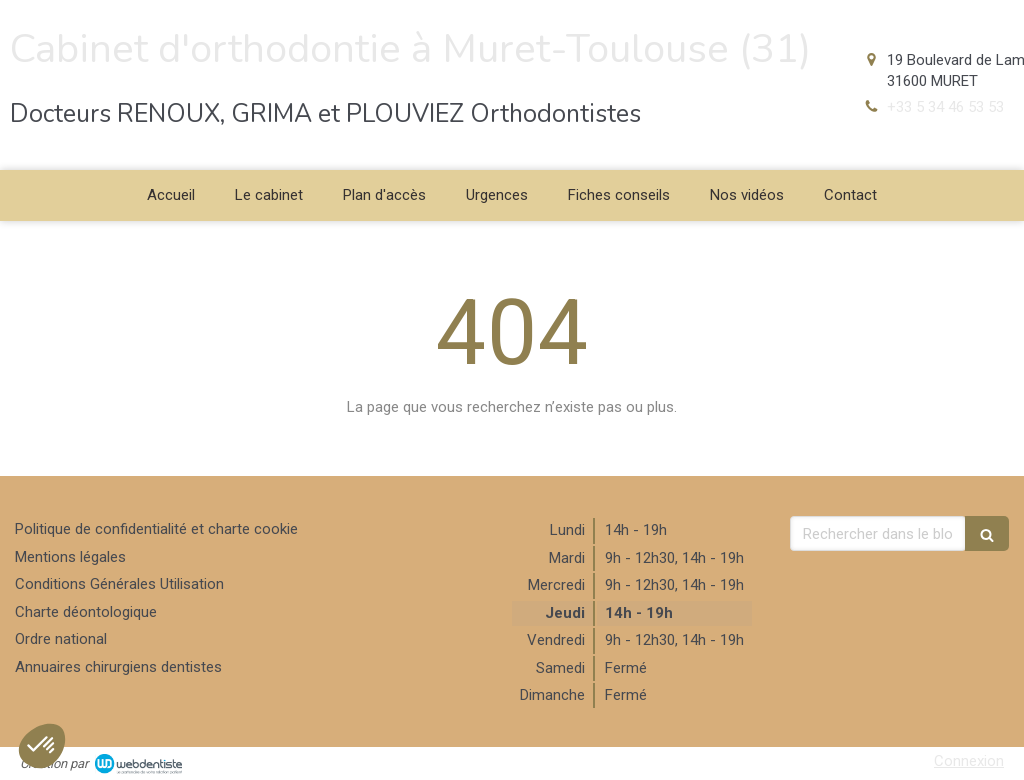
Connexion (969, 761)
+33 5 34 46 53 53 (945, 107)
